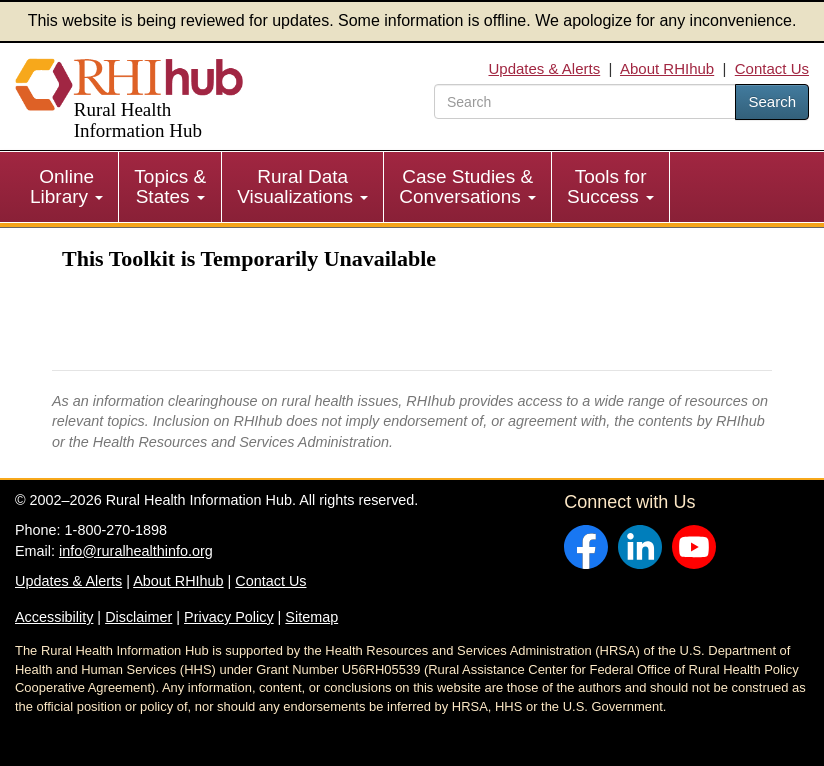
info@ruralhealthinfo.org (136, 551)
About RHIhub (667, 68)
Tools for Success (610, 186)
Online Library (66, 186)
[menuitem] (67, 187)
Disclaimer (138, 617)
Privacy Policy (229, 617)
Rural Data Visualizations (302, 186)
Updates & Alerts (544, 68)
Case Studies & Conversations (467, 186)
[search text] (585, 101)
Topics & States (170, 186)
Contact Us (772, 68)
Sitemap (311, 617)
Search (772, 101)
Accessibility (54, 617)
